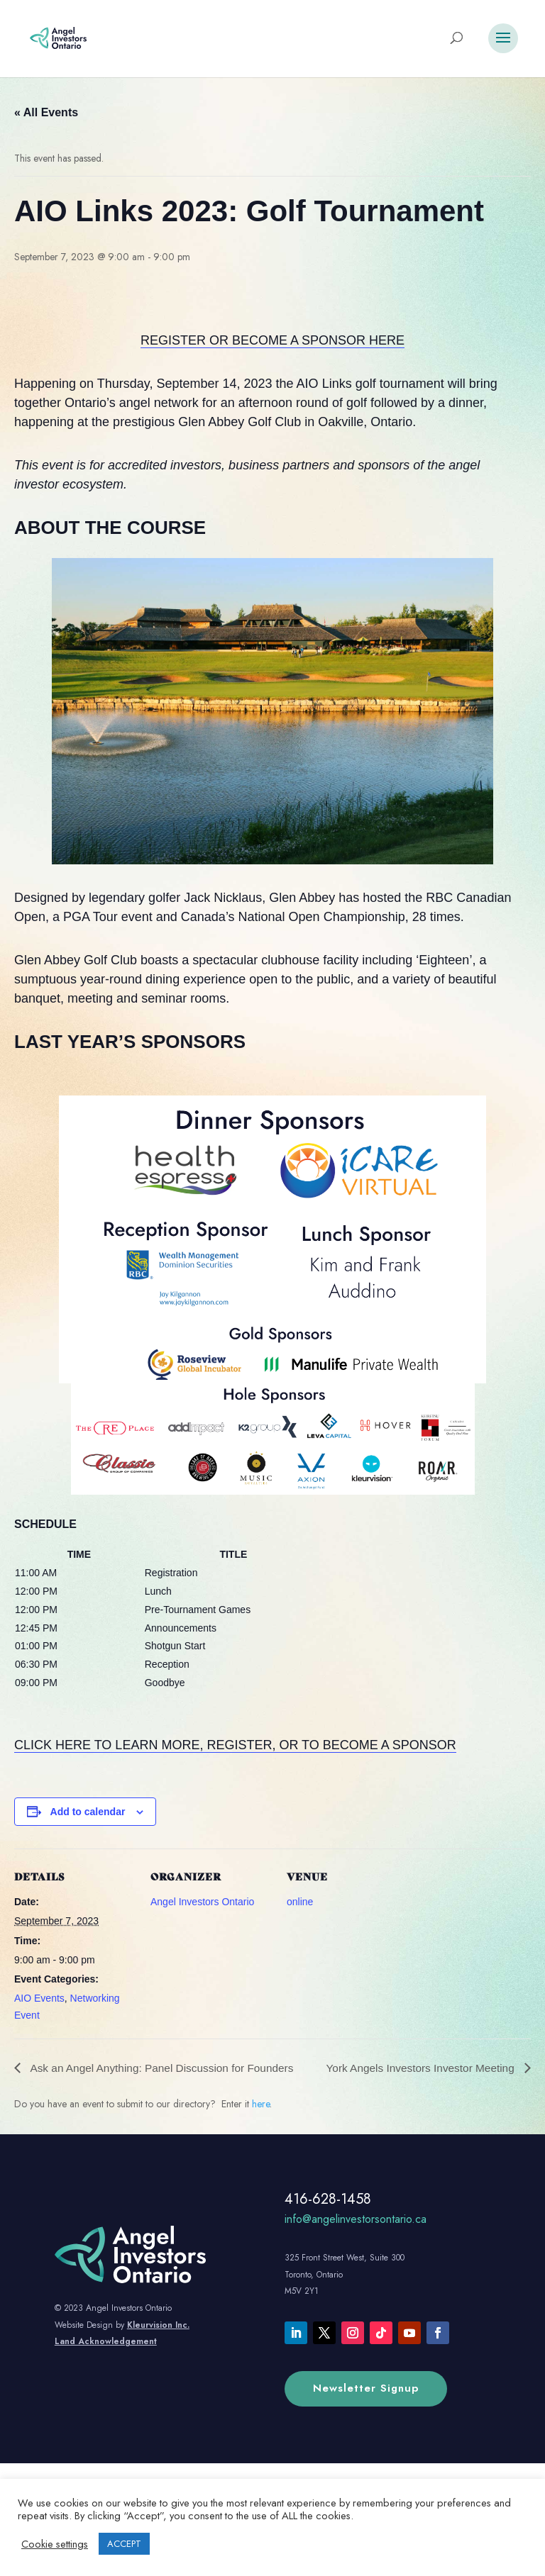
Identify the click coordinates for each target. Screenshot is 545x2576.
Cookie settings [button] (54, 2544)
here (261, 2121)
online (300, 1901)
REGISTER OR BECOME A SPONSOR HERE (272, 340)
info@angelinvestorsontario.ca (355, 2237)
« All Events (46, 112)
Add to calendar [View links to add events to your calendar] (88, 1811)
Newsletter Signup (366, 2406)
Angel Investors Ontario (202, 1901)
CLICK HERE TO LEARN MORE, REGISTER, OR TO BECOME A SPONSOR (235, 1745)
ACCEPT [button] (124, 2543)
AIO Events (39, 1998)
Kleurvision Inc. (158, 2342)
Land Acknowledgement (106, 2359)
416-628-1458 (328, 2217)
